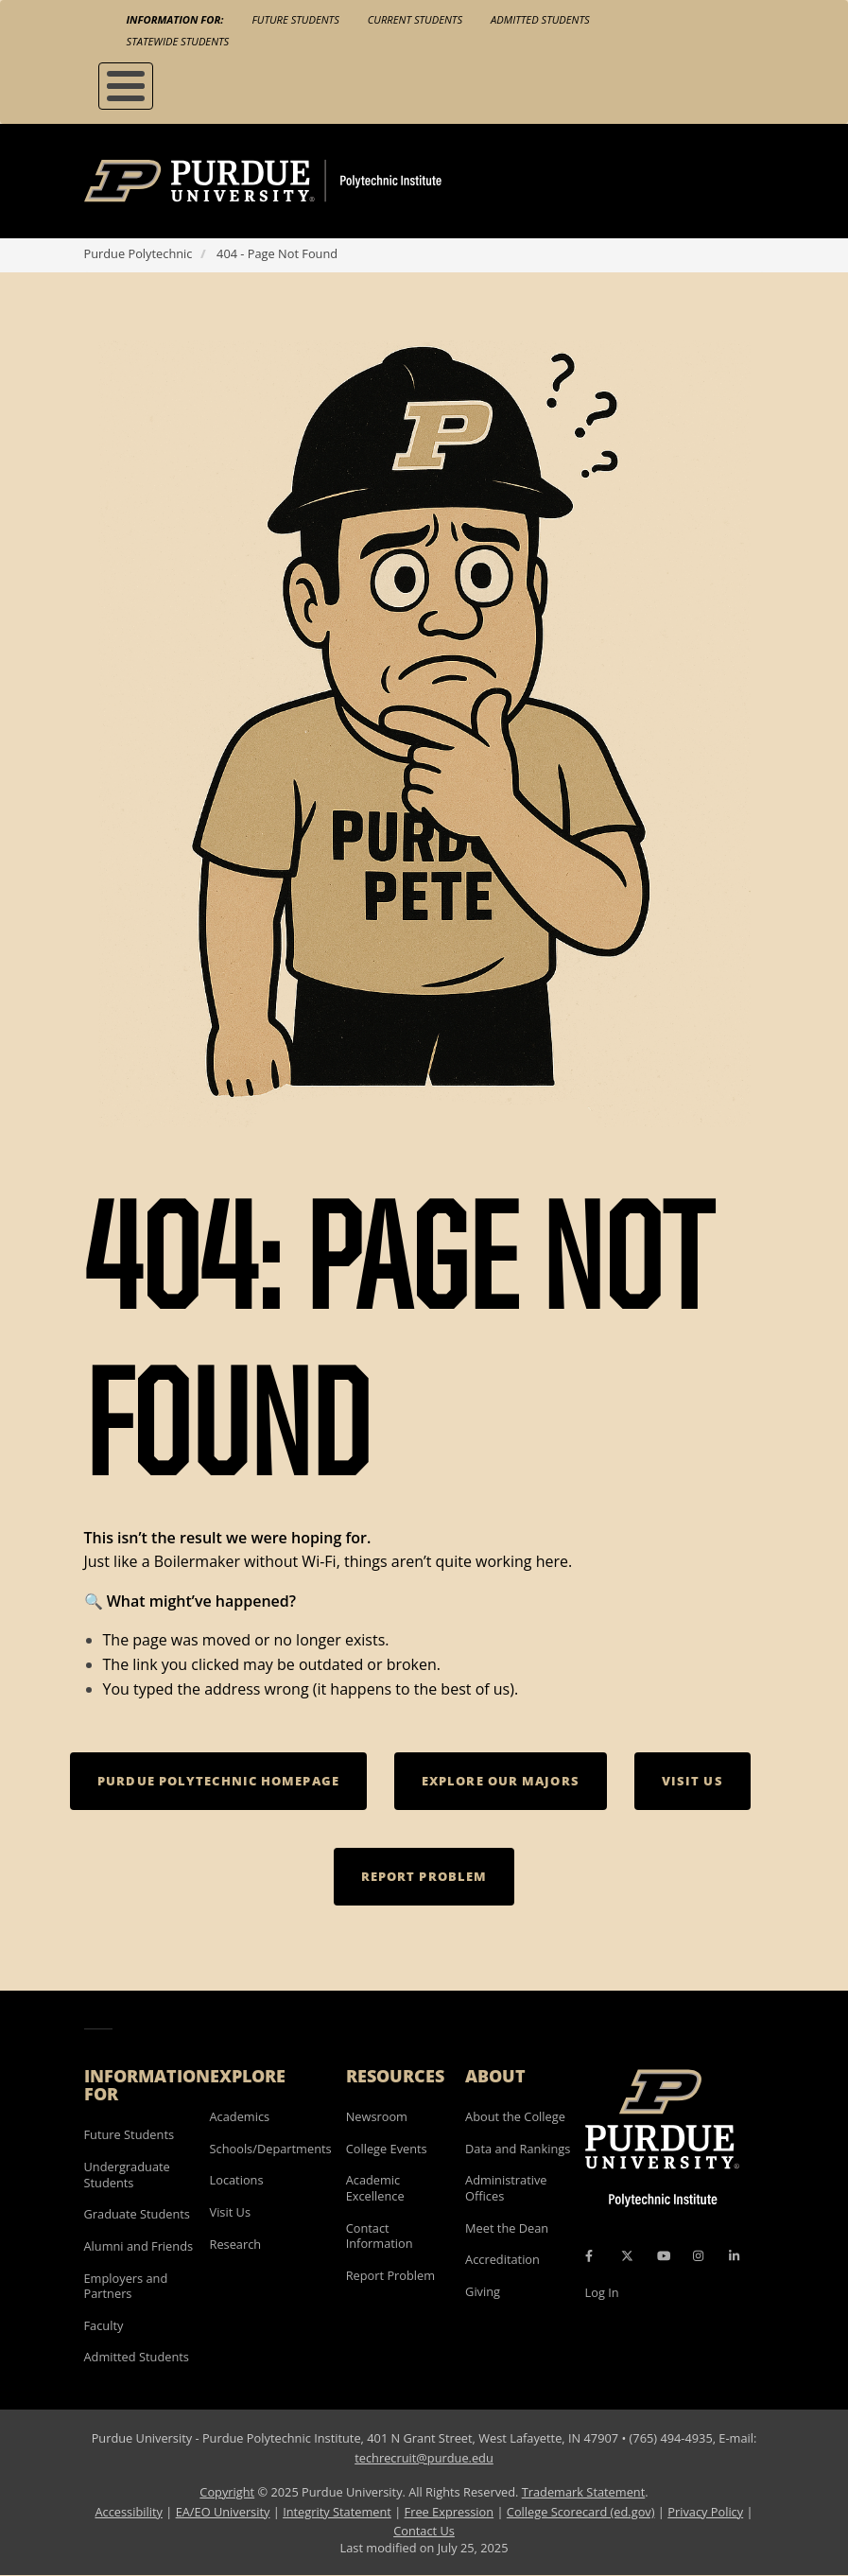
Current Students (415, 19)
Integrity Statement (337, 2511)
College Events (386, 2148)
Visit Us (230, 2211)
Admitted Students (540, 19)
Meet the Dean (506, 2228)
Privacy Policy (705, 2511)
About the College (515, 2116)
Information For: (175, 19)
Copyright (226, 2491)
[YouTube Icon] (663, 2255)
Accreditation (502, 2259)
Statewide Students (178, 41)
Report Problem (390, 2275)
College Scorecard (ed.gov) (581, 2511)
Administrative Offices (505, 2187)
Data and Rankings (517, 2148)
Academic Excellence (375, 2187)
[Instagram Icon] (698, 2255)
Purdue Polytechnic (138, 253)
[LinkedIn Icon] (734, 2255)
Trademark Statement (584, 2491)
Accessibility (128, 2511)
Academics (240, 2116)
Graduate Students (137, 2213)
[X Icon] (628, 2255)
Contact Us (424, 2530)
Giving (482, 2291)
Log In (602, 2292)
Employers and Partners (126, 2286)
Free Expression (449, 2511)
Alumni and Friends (139, 2245)
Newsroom (376, 2116)
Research (236, 2244)
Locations (237, 2179)
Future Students (294, 19)
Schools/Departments (271, 2148)
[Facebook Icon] (589, 2255)
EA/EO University (223, 2511)
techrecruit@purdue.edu (424, 2457)
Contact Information (379, 2236)
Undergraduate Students (127, 2174)
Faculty (104, 2325)
